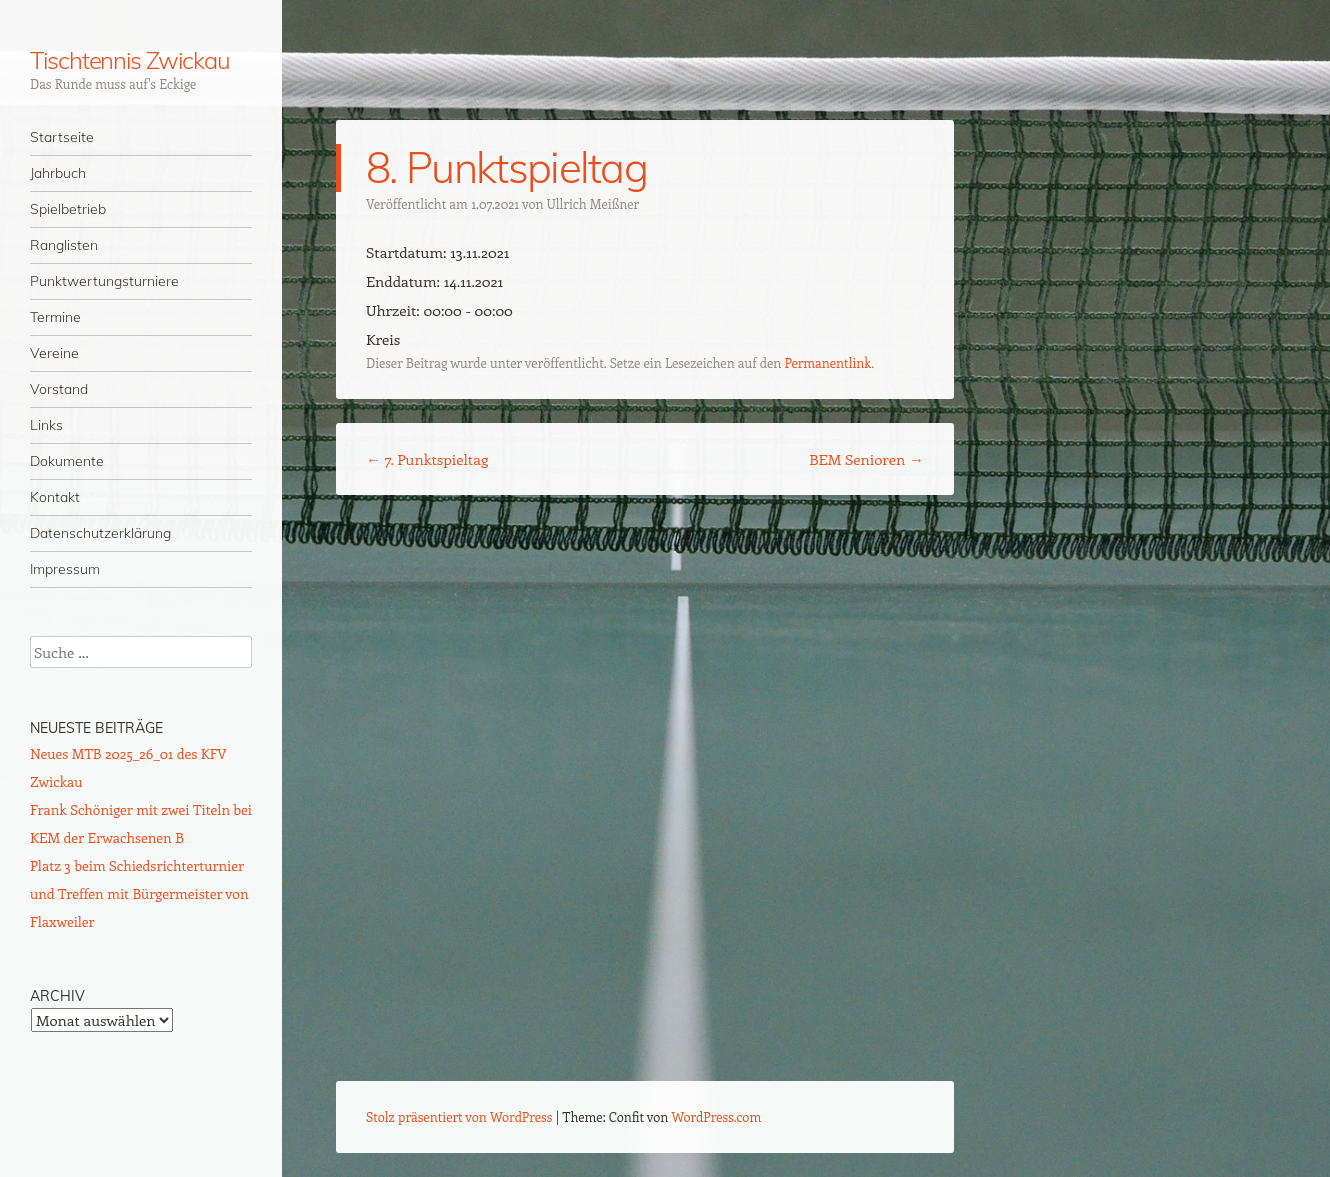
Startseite (62, 137)
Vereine (54, 353)
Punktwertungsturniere (104, 281)
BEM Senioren (866, 459)
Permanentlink (827, 362)
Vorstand (59, 389)
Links (46, 425)
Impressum (65, 569)
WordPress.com (717, 1116)
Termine (55, 317)
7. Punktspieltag (427, 459)
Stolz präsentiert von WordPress (459, 1116)
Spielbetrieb (68, 209)
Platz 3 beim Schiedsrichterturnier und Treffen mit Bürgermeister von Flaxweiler (139, 893)
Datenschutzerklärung (100, 533)
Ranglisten (64, 245)
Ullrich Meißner (593, 203)
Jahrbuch (58, 173)
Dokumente (67, 461)
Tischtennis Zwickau (129, 60)
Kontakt (55, 497)
